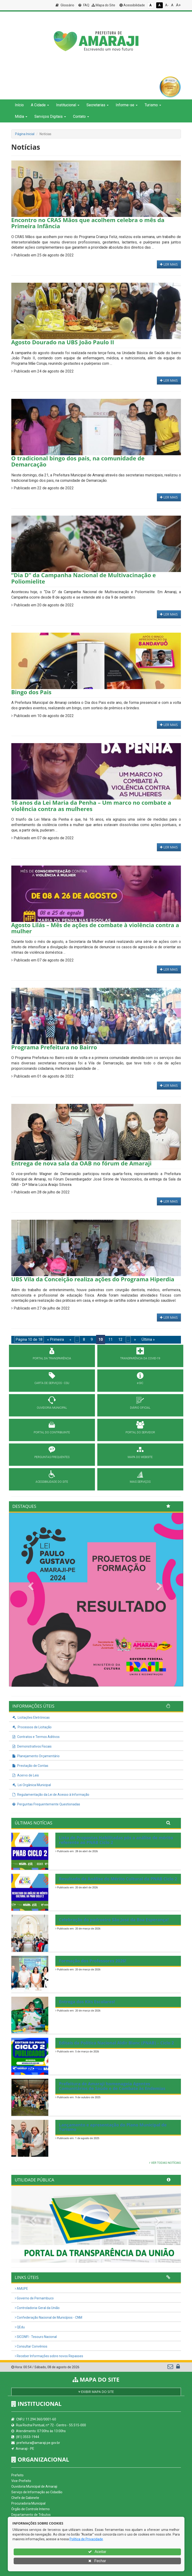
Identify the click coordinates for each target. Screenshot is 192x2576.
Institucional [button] (67, 105)
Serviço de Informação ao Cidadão (36, 2492)
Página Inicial (24, 134)
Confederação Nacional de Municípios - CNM (48, 2317)
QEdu (20, 2327)
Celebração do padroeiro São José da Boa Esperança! (114, 1919)
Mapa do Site (103, 5)
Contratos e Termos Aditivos (36, 1737)
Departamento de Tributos (31, 2515)
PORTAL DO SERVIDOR (140, 1432)
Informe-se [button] (127, 105)
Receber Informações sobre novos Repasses (49, 2356)
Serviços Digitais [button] (50, 116)
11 (110, 1339)
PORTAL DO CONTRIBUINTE (52, 1432)
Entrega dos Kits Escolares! (87, 2001)
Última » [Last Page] (148, 1339)
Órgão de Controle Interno (30, 2509)
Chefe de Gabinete (25, 2498)
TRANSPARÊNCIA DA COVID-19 (140, 1358)
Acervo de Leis (25, 1775)
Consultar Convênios (31, 2346)
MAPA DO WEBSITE (140, 1457)
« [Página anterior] (70, 1339)
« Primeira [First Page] (55, 1339)
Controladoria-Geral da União (37, 2308)
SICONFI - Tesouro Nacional (36, 2337)
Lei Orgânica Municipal (31, 1785)
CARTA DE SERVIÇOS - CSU (51, 1383)
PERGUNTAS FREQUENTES (51, 1457)
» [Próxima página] (135, 1339)
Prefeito (17, 2475)
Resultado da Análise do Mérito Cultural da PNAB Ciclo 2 (118, 1879)
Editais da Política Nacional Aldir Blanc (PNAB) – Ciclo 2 (116, 2043)
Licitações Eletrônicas (31, 1717)
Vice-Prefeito (21, 2481)
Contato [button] (81, 116)
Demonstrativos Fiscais (32, 1746)
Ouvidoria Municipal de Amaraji (34, 2486)
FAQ (83, 5)
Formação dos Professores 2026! (92, 1961)
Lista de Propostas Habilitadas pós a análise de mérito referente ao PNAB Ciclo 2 (116, 1840)
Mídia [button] (21, 116)
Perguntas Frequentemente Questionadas (46, 1804)
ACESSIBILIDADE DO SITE (52, 1481)
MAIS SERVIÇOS (140, 1481)
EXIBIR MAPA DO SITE (96, 2391)
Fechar (97, 2561)
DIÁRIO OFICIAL (140, 1407)
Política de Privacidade (86, 2539)
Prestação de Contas (30, 1766)
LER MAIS (169, 264)
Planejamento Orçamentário (36, 1756)
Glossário (65, 5)
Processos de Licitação (32, 1727)
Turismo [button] (153, 105)
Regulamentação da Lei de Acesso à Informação (50, 1794)
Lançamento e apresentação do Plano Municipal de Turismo (113, 2127)
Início (19, 105)
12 (120, 1339)
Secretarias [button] (97, 105)
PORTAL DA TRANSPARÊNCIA (52, 1358)
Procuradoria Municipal (28, 2503)
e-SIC (140, 1383)
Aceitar (97, 2552)
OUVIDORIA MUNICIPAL (52, 1407)
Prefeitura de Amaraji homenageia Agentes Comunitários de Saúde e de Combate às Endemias (112, 2086)
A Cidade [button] (40, 105)
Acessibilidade (132, 5)
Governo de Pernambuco (34, 2298)
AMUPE (21, 2288)
